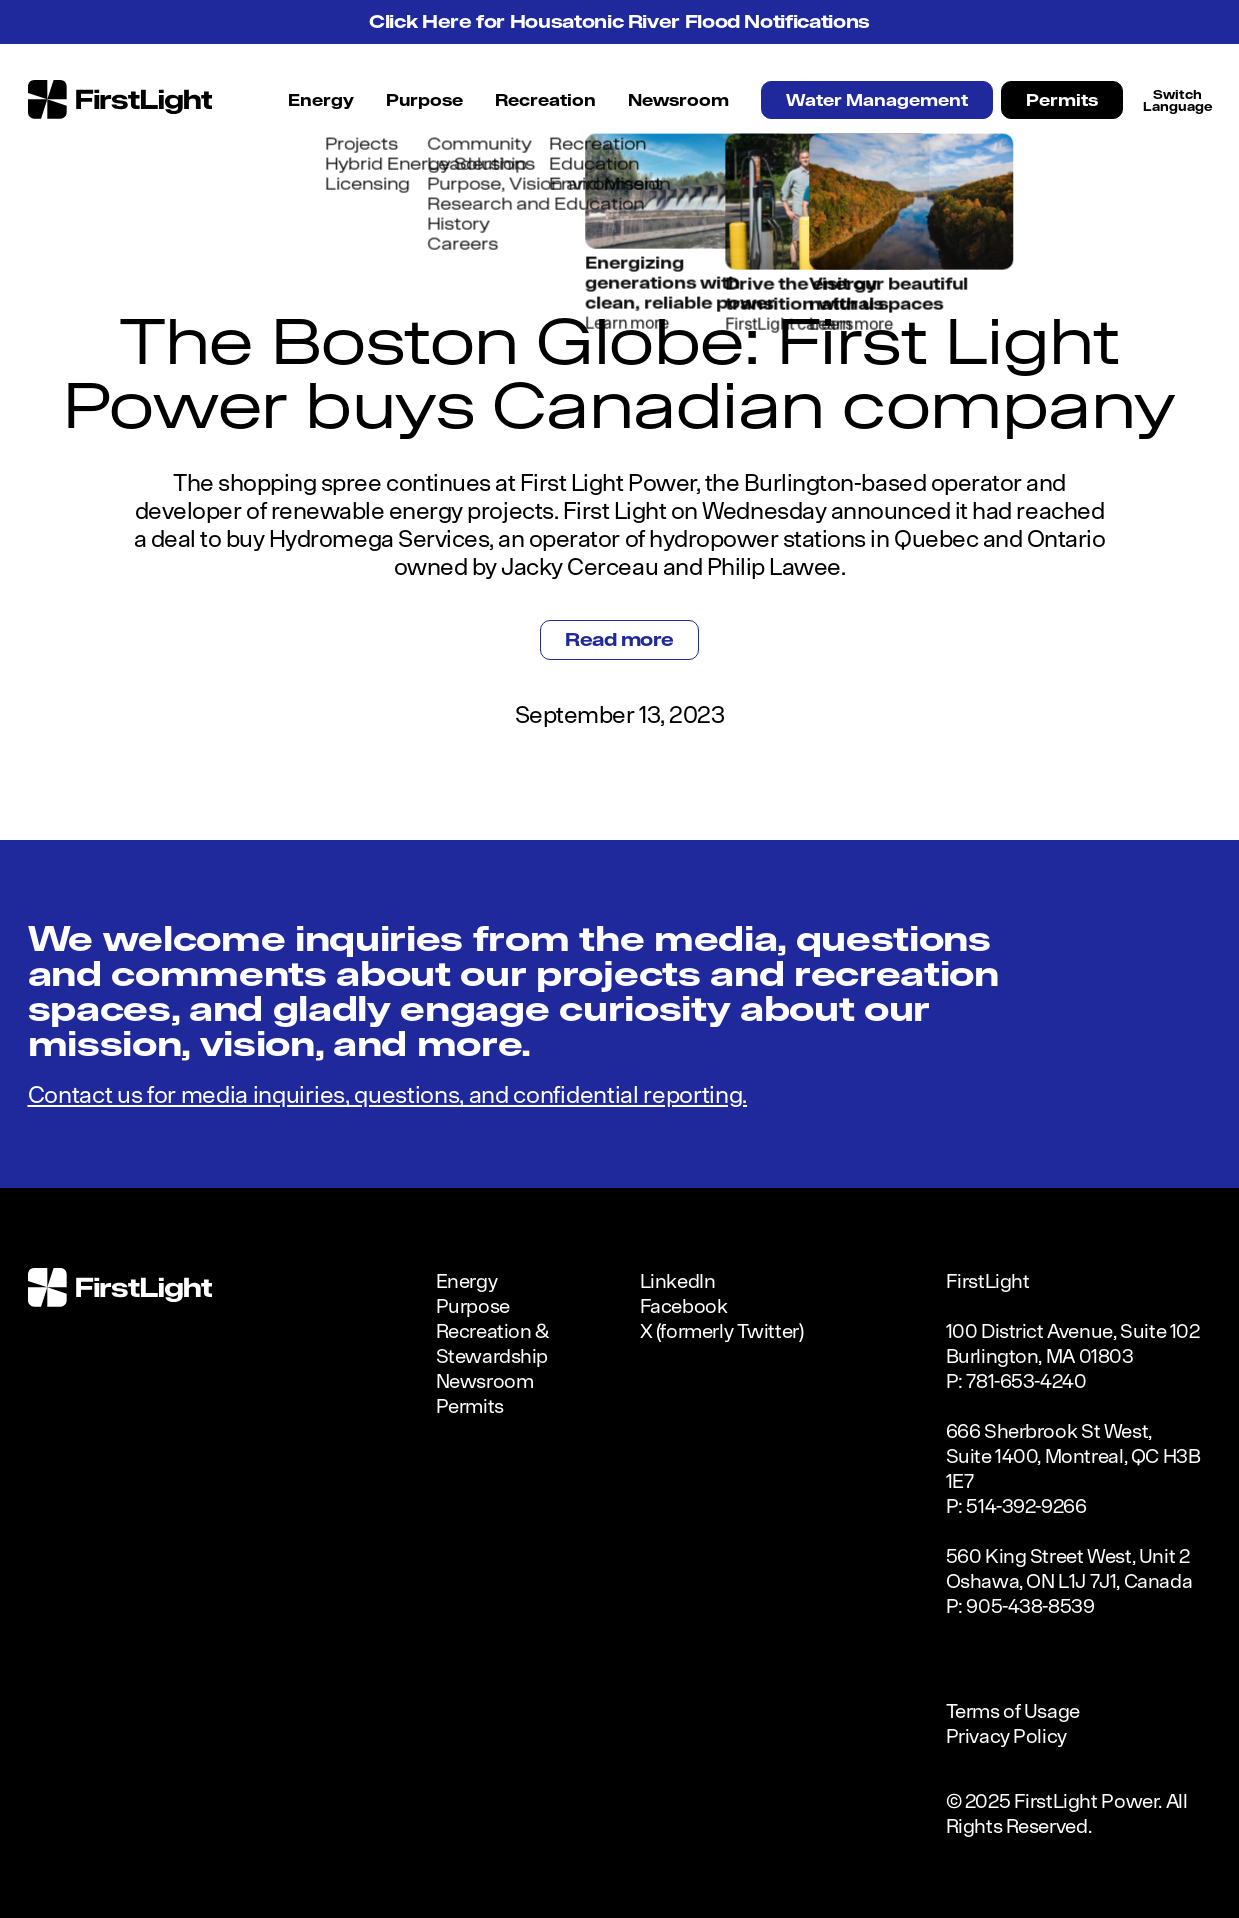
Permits (1062, 100)
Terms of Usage (1013, 1710)
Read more (619, 639)
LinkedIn (678, 1280)
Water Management (877, 100)
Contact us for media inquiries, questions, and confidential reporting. (388, 1094)
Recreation (545, 100)
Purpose (424, 100)
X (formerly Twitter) (722, 1330)
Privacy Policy (1006, 1735)
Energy (321, 100)
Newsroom (678, 100)
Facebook (684, 1305)
